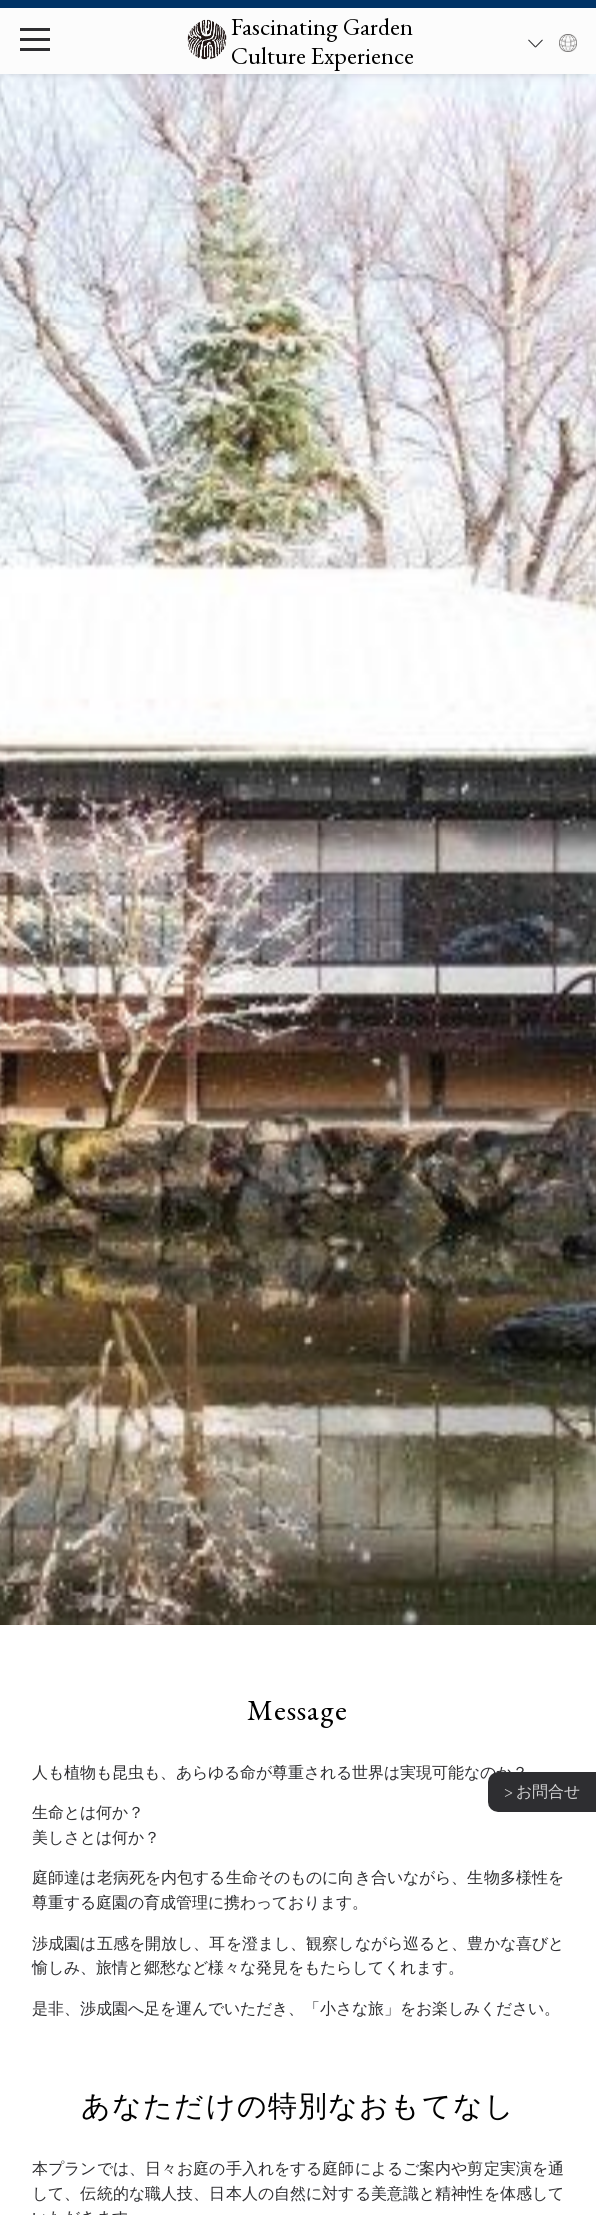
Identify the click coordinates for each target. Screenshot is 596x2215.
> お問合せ (542, 1791)
